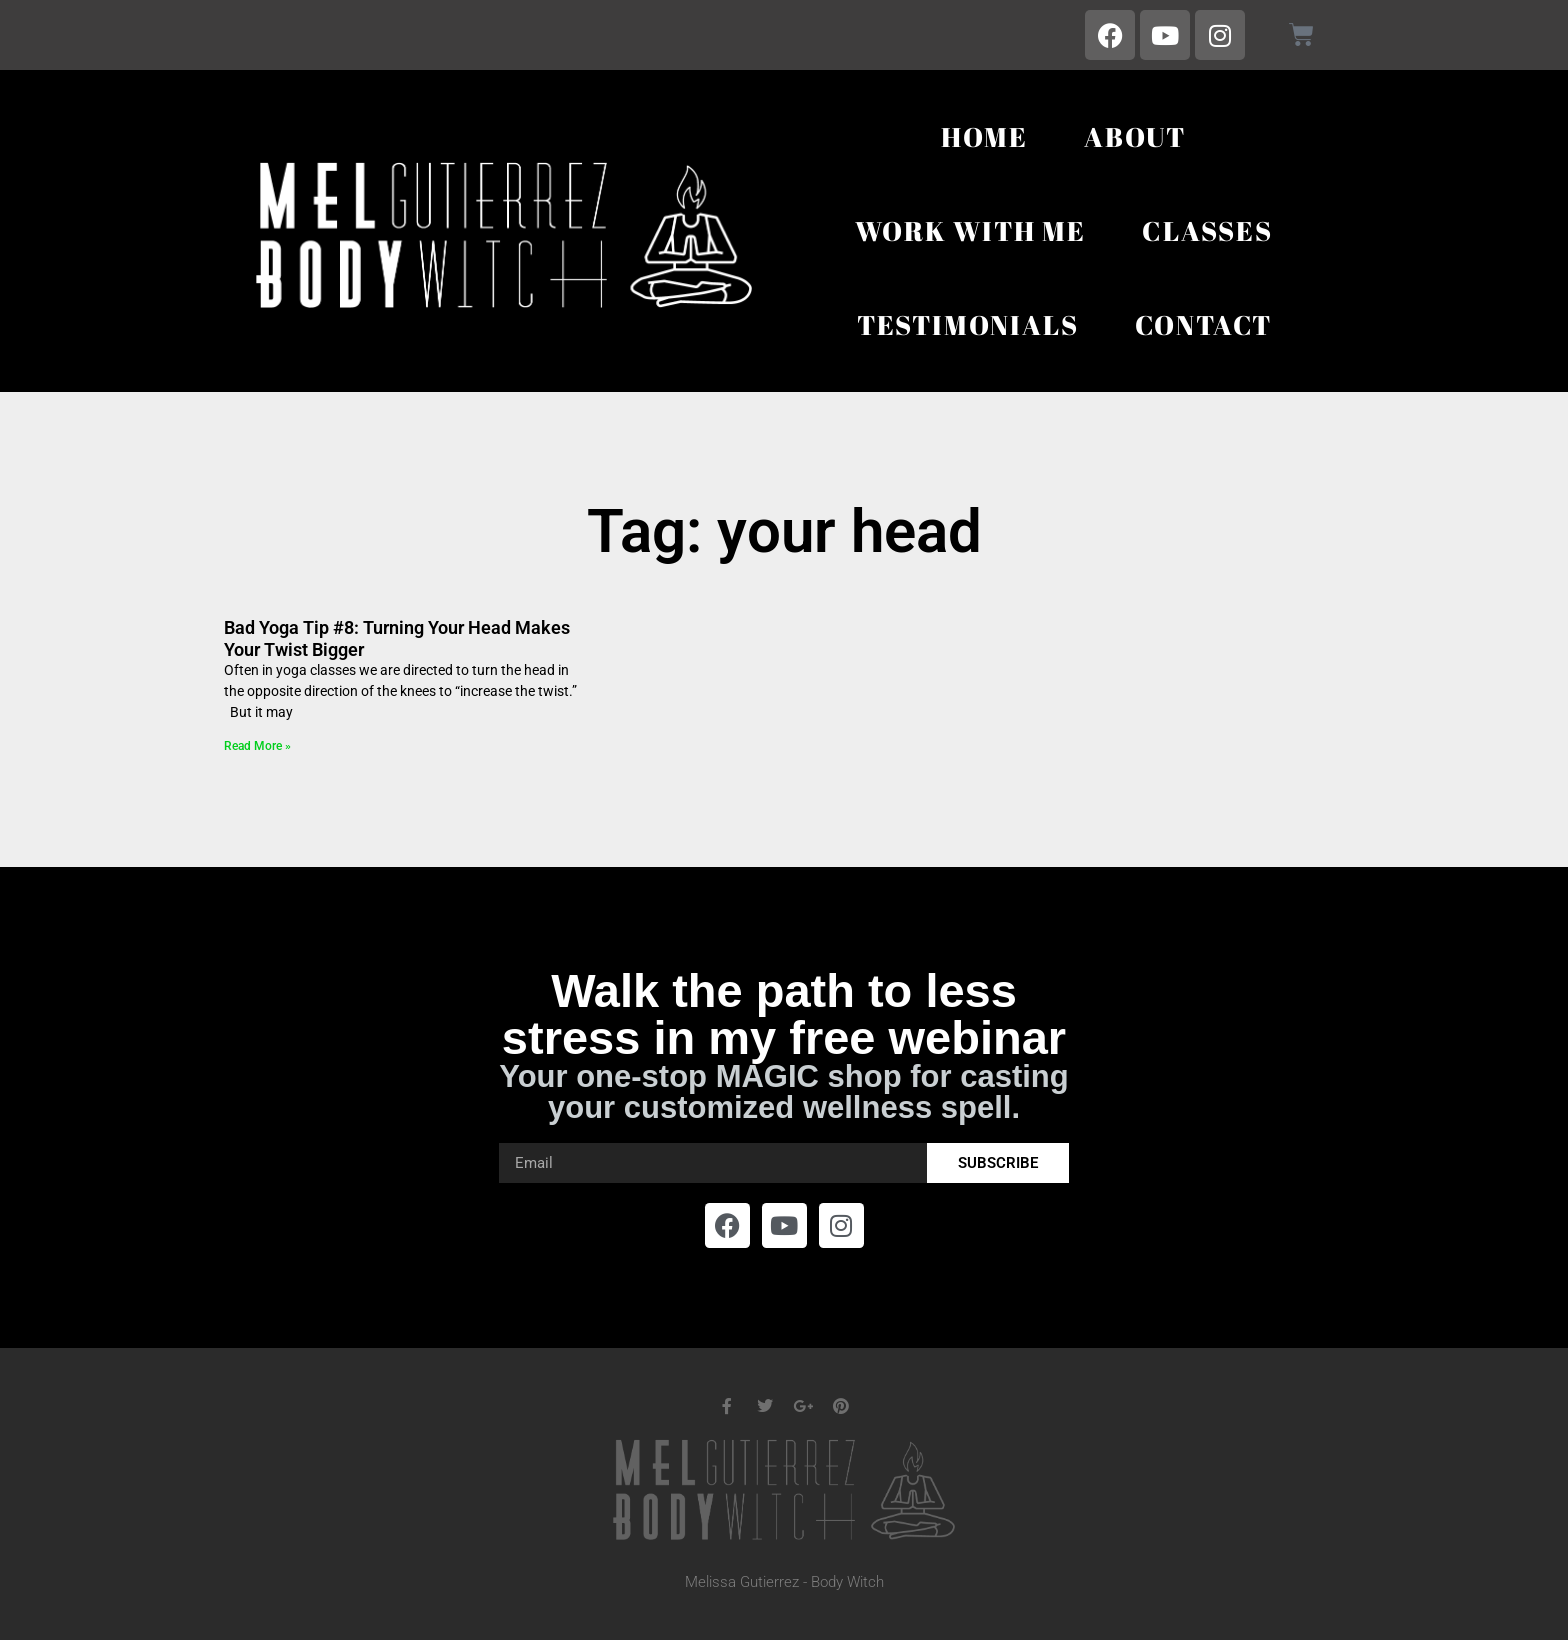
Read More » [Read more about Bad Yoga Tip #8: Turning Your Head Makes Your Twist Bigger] (257, 746)
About (1135, 136)
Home (984, 136)
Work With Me (970, 230)
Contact (1204, 324)
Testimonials (968, 324)
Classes (1207, 230)
